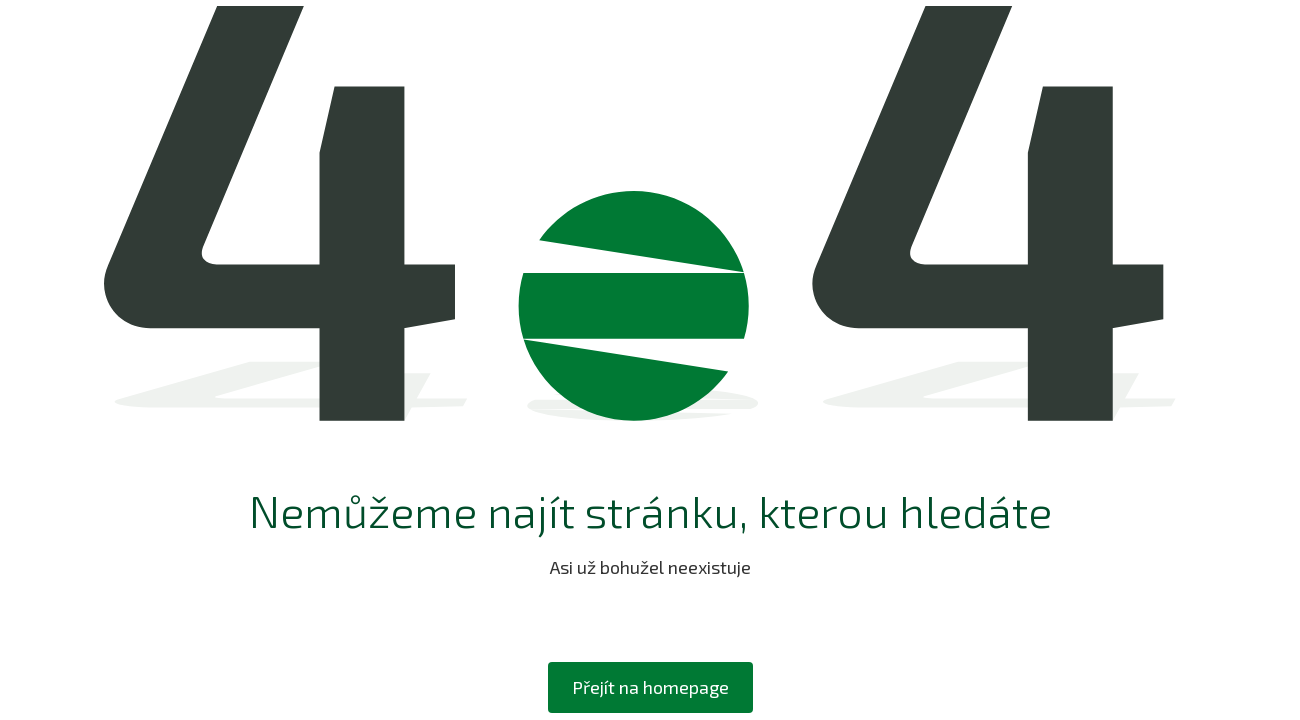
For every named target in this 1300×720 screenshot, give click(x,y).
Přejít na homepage (650, 687)
